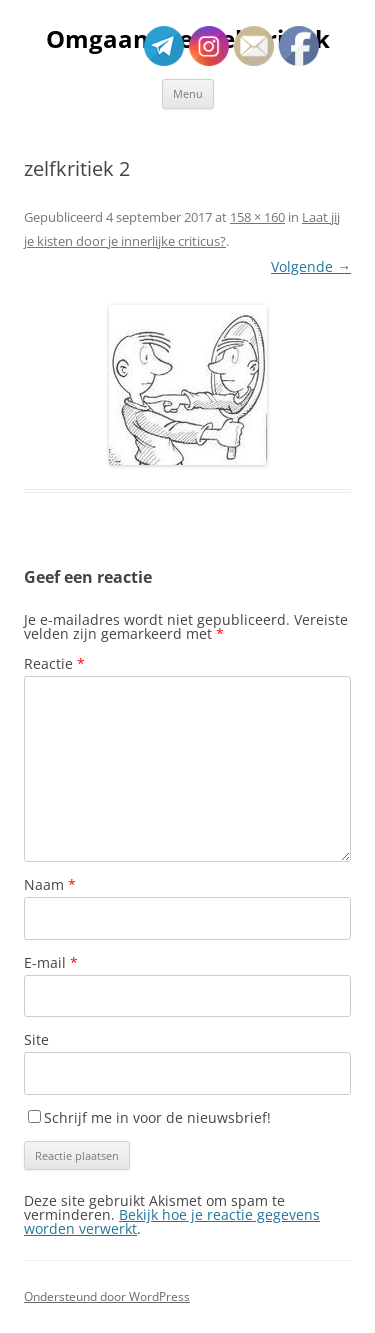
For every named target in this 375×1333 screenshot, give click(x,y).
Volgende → (311, 266)
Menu (188, 93)
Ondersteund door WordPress (107, 1296)
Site (36, 1039)
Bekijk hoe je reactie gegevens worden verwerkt (172, 1221)
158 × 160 (257, 217)
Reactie (54, 663)
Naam (50, 884)
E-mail (51, 962)
